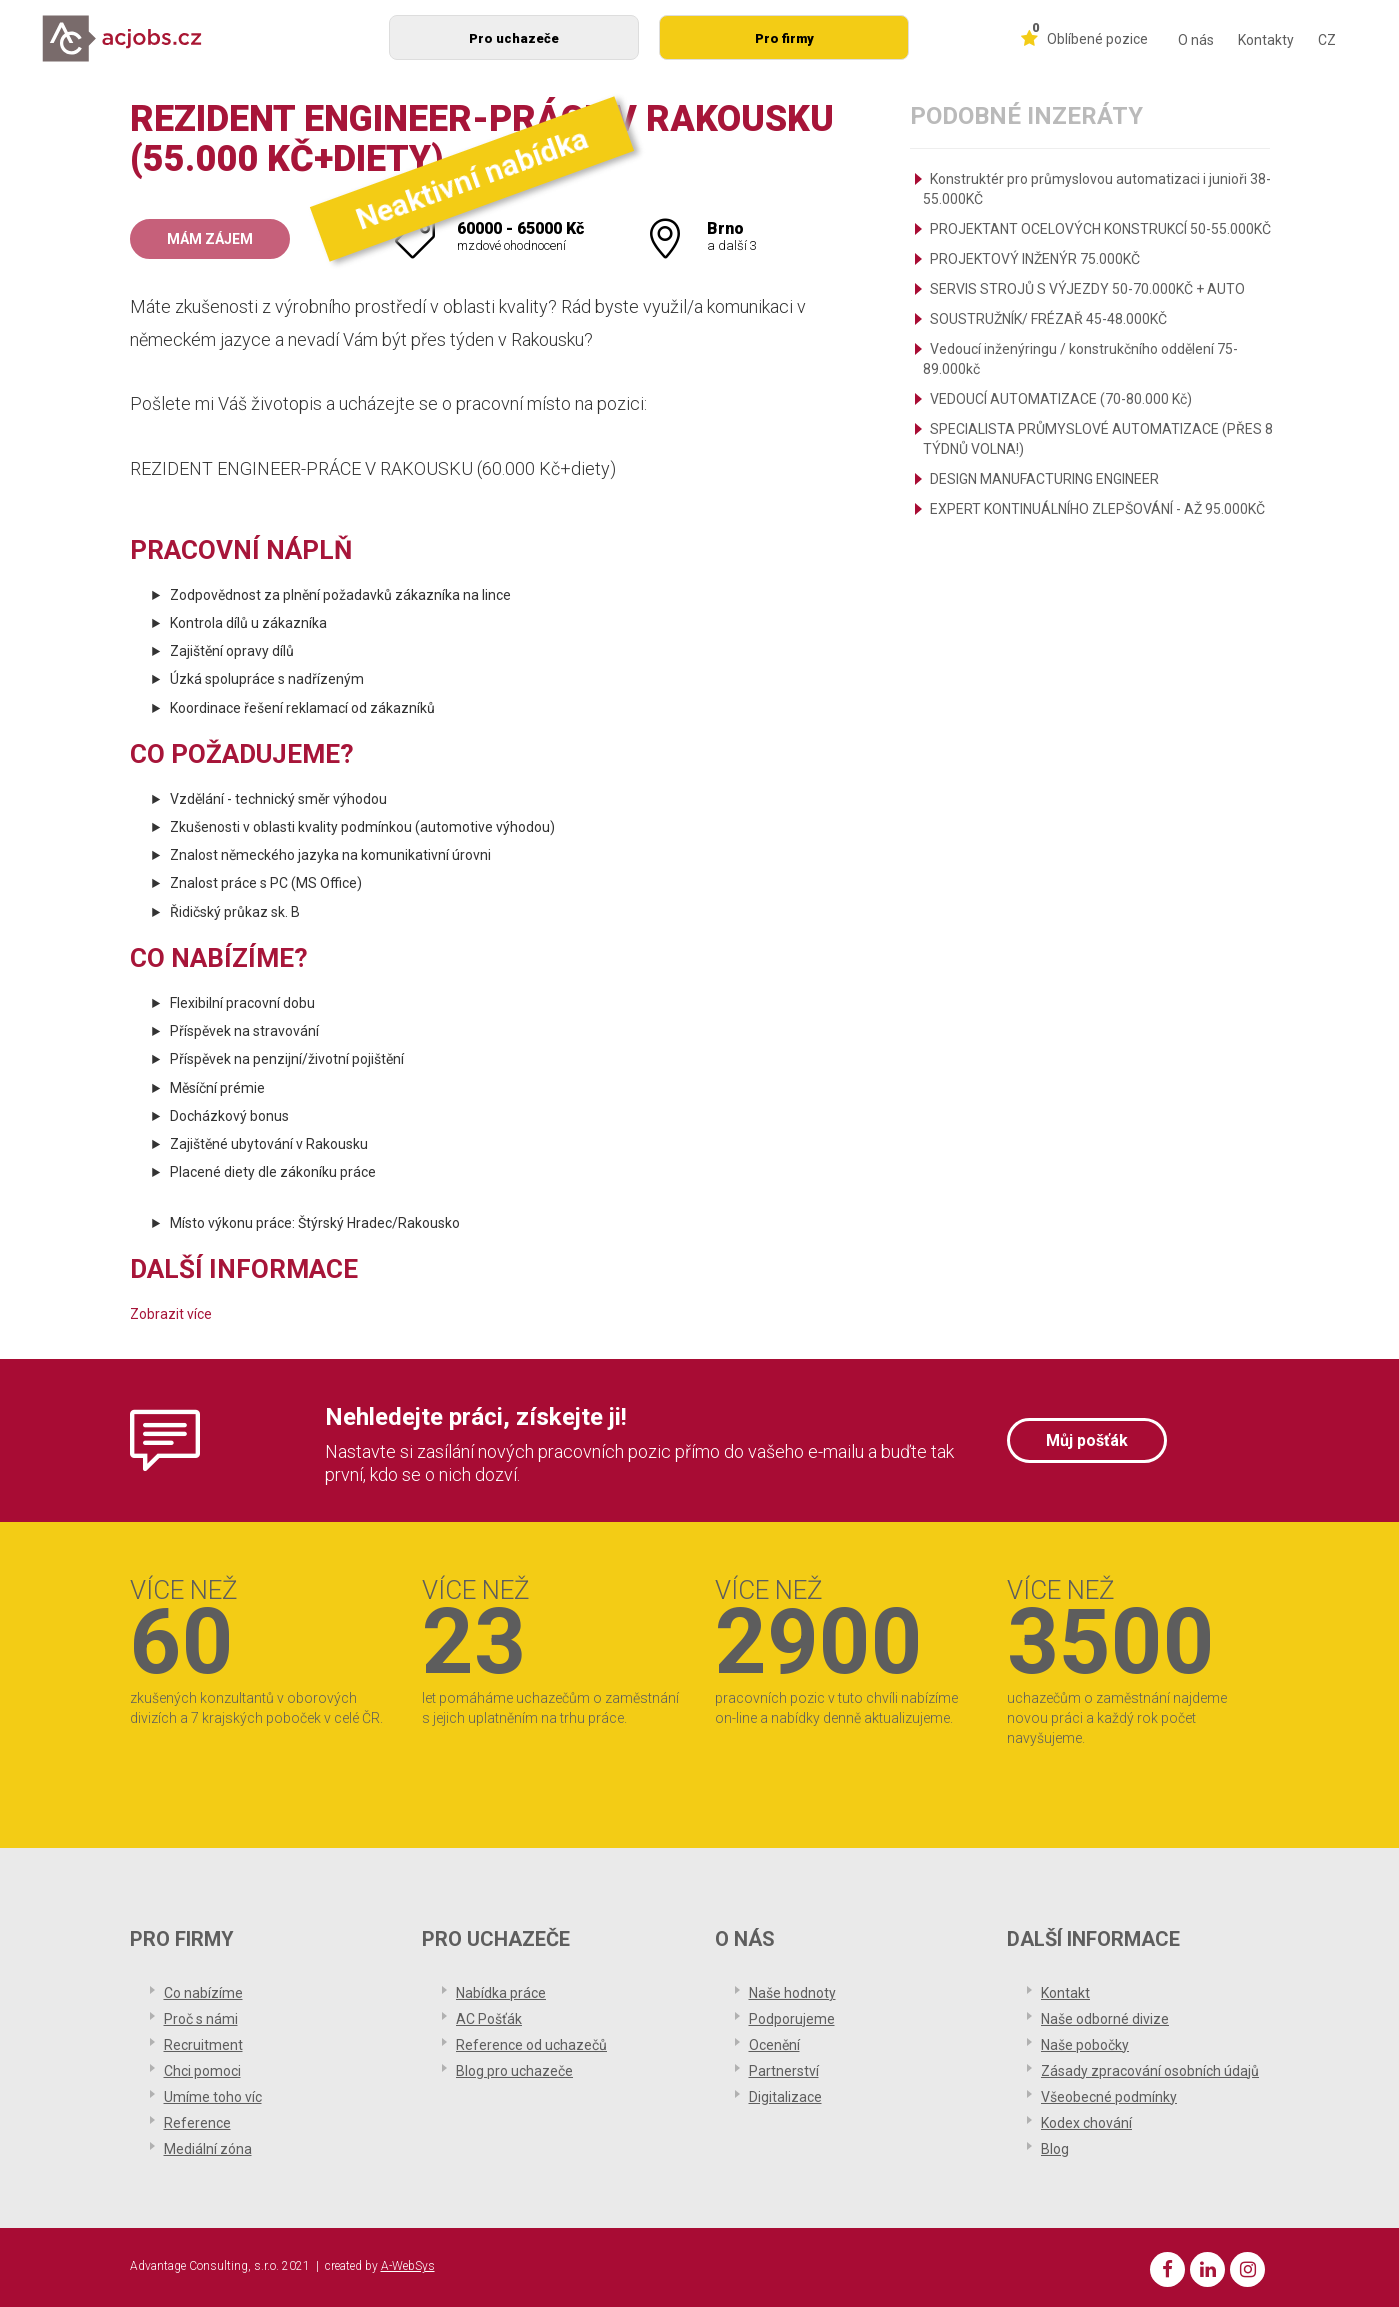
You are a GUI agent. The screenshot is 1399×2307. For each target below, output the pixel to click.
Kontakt (1065, 1993)
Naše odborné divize (1105, 2019)
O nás (1196, 40)
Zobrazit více (171, 1314)
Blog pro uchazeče (514, 2071)
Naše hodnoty (792, 1993)
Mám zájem (210, 239)
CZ (1327, 40)
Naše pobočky (1085, 2045)
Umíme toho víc (213, 2097)
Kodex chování (1086, 2123)
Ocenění (774, 2045)
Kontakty (1266, 40)
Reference (197, 2123)
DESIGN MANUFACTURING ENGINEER (1044, 479)
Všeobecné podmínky (1109, 2097)
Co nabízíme (203, 1993)
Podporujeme (792, 2019)
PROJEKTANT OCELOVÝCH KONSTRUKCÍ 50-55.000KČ (1100, 229)
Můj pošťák (1087, 1440)
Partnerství (784, 2071)
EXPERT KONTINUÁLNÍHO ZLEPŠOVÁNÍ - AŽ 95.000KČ (1097, 509)
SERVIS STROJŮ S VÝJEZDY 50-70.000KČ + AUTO (1087, 289)
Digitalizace (785, 2097)
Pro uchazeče (514, 38)
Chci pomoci (202, 2071)
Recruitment (203, 2045)
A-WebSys (408, 2266)
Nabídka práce (501, 1993)
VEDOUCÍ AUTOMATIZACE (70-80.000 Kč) (1061, 399)
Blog (1055, 2149)
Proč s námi (201, 2019)
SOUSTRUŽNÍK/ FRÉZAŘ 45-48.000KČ (1048, 319)
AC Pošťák (489, 2019)
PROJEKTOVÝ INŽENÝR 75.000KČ (1035, 259)
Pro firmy (784, 38)
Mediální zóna (208, 2149)
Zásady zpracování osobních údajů (1150, 2071)
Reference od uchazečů (531, 2045)
